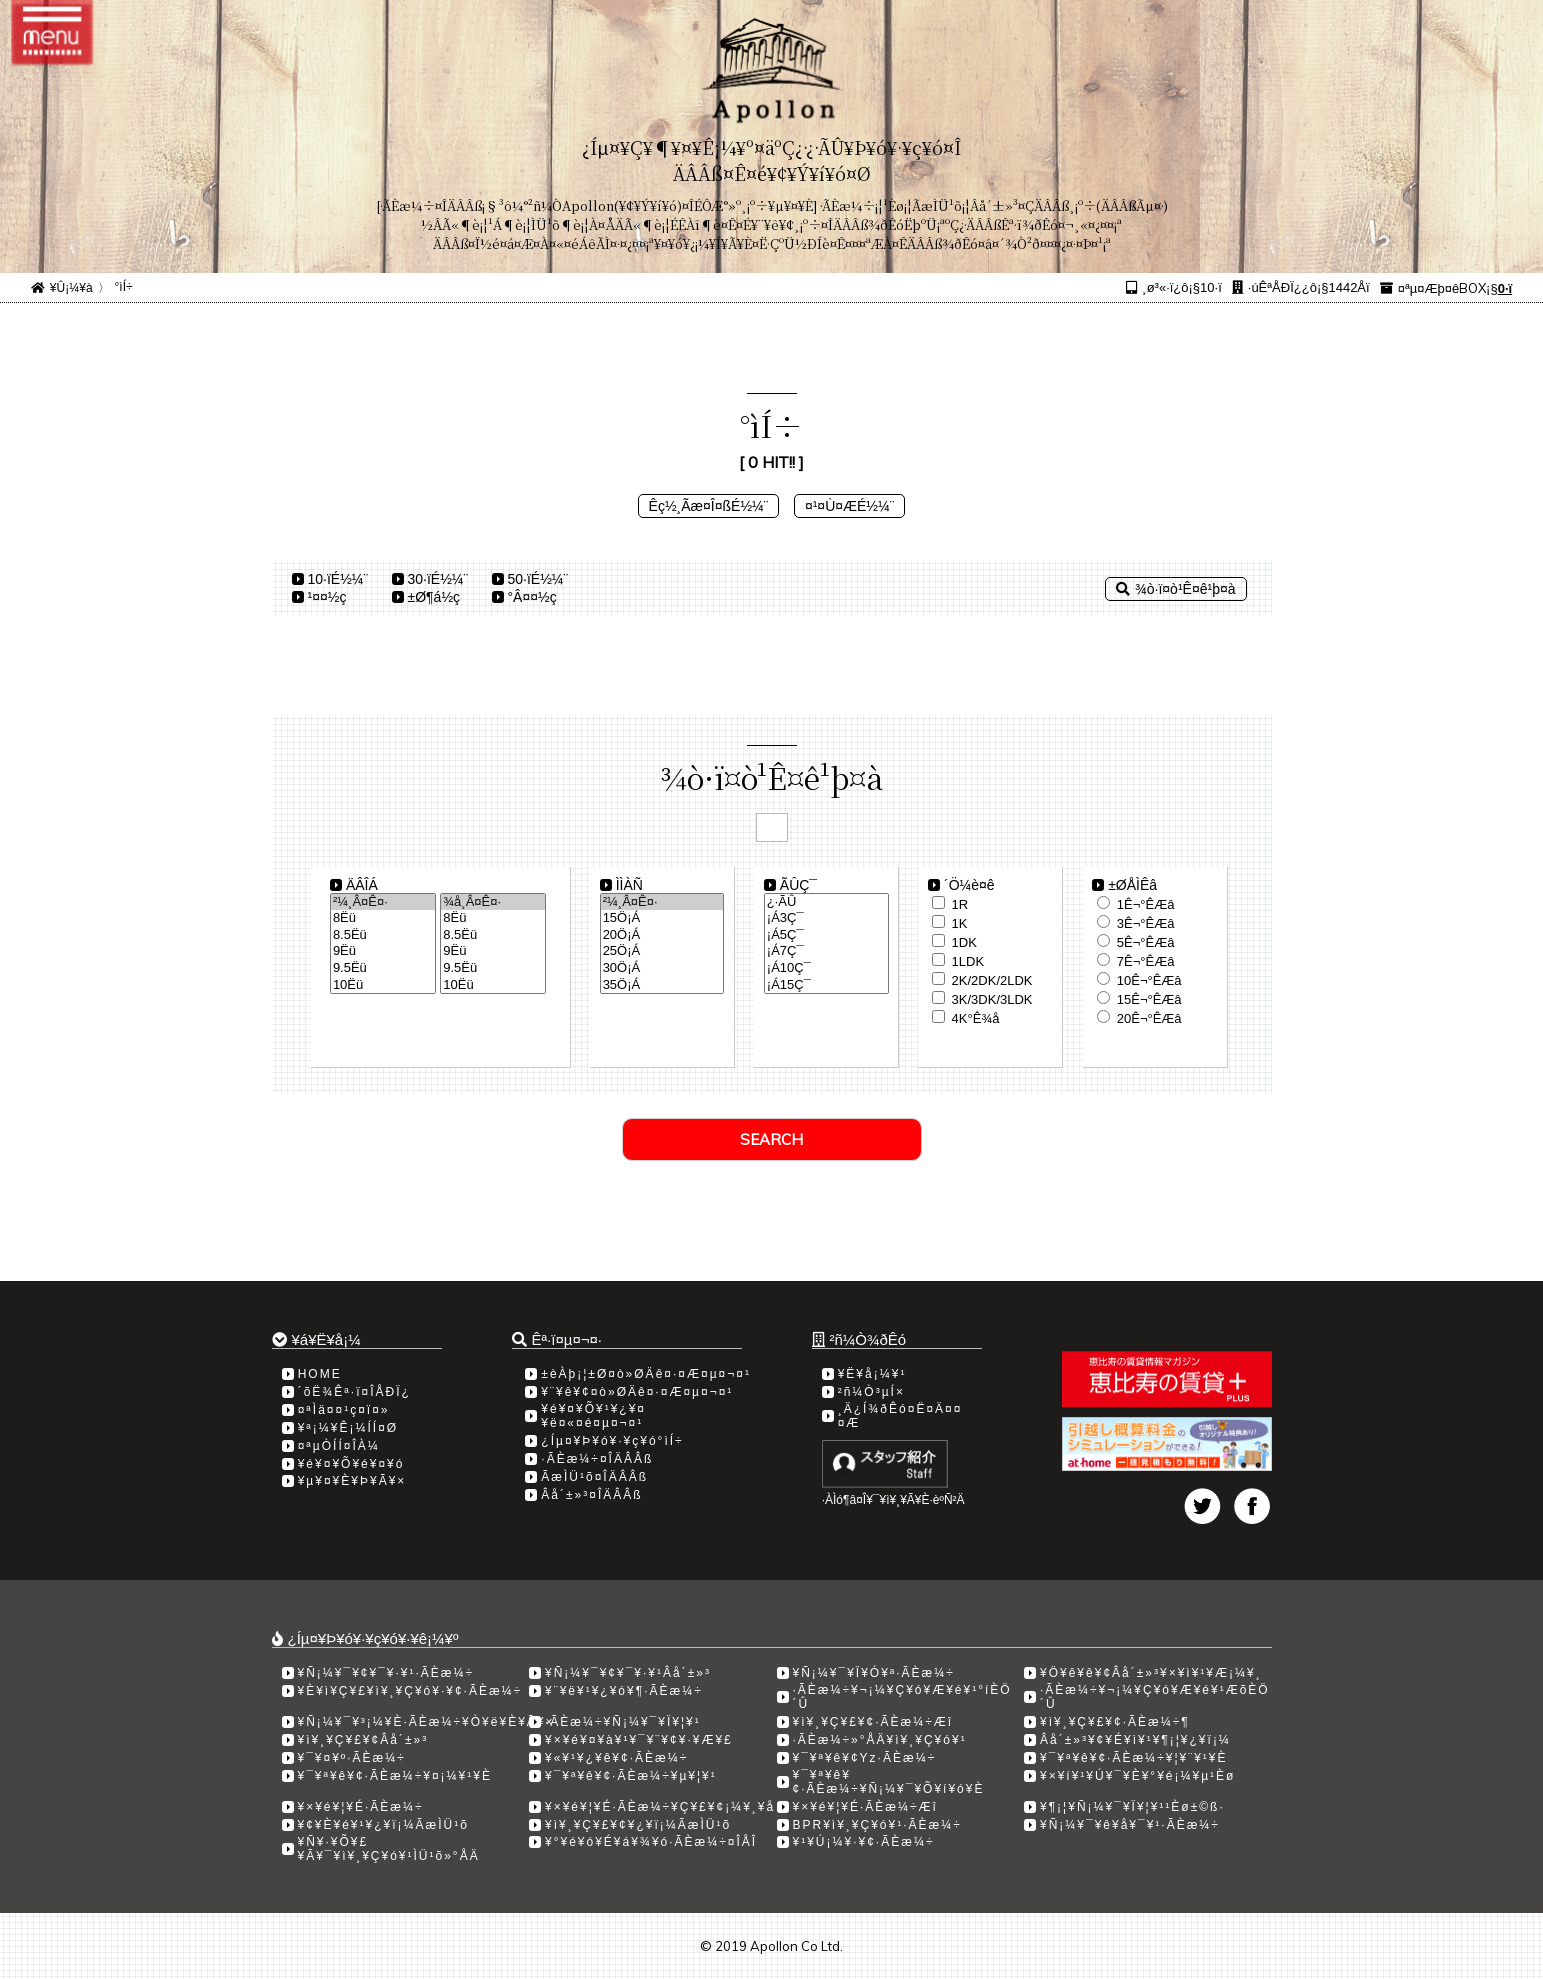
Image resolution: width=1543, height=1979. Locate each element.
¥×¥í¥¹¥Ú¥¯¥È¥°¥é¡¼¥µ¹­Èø (1137, 1776)
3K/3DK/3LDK (992, 999)
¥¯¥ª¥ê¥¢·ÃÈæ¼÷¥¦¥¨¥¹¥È (1134, 1758)
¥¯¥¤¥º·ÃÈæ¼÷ (352, 1758)
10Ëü (383, 985)
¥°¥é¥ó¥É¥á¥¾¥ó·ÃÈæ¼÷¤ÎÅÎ (651, 1842)
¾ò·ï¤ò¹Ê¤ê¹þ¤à (1175, 589)
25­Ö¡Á (662, 951)
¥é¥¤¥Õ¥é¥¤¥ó (351, 1464)
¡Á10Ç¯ (826, 968)
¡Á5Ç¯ (826, 935)
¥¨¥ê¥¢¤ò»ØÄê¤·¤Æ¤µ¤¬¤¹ (637, 1392)
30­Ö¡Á (662, 968)
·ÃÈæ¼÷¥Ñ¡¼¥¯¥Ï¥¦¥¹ (623, 1722)
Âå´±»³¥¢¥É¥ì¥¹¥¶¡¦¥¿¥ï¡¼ (1135, 1740)
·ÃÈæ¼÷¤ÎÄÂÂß (597, 1459)
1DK (964, 942)
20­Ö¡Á (662, 935)
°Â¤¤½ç (532, 597)
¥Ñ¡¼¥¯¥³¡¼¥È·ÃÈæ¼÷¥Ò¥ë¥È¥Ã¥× (426, 1722)
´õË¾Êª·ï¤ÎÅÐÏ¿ (354, 1392)
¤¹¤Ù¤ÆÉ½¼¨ (849, 506)
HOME (320, 1374)
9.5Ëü (383, 968)
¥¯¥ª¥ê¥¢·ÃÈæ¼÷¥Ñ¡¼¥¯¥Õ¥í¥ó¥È (889, 1782)
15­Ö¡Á (662, 918)
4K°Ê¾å (976, 1018)
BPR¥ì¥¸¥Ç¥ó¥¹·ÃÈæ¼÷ (877, 1825)
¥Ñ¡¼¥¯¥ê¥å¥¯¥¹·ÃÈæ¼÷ (1130, 1825)
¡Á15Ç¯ (826, 985)
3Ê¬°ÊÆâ (1146, 923)
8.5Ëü (383, 935)
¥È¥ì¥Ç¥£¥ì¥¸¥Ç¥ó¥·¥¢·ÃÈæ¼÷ (410, 1691)
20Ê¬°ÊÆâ (1149, 1018)
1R (960, 904)
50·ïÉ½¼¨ (538, 579)
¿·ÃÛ (826, 902)
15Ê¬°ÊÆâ (1149, 999)
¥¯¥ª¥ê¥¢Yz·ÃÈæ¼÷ (865, 1758)
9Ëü (383, 951)
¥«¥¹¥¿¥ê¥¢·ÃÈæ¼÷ (616, 1758)
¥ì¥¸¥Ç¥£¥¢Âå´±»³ (363, 1740)
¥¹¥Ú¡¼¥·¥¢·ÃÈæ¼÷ (864, 1842)
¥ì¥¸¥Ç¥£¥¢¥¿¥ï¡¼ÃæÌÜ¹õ (638, 1825)
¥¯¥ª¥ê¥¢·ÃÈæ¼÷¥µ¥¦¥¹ (631, 1776)
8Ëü (383, 918)
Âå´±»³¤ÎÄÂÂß (591, 1495)
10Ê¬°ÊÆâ (1149, 980)
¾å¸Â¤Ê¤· (493, 902)
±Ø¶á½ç (434, 597)
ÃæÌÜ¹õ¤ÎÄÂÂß (594, 1477)
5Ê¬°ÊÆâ (1146, 942)
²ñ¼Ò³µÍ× (871, 1392)
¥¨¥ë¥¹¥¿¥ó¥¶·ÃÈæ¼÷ (624, 1691)
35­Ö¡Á (662, 985)
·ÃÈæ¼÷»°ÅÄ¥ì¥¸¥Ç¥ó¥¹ (880, 1740)
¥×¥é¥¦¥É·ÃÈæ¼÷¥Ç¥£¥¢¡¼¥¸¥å (660, 1807)
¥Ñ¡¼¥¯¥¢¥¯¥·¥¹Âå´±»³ (628, 1673)
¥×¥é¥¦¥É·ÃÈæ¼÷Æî (865, 1807)
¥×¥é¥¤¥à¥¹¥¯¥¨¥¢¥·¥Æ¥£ (639, 1740)
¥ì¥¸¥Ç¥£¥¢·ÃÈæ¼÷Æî (873, 1722)
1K (960, 923)
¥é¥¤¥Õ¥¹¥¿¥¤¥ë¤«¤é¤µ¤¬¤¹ (593, 1416)
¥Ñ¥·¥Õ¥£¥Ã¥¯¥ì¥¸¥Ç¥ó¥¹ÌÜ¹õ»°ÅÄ (389, 1849)
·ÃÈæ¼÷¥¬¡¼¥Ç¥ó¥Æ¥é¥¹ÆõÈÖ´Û (1155, 1697)
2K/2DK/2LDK (992, 980)
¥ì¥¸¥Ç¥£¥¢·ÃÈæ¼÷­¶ (1115, 1722)
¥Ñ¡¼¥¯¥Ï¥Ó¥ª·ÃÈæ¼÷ (874, 1673)
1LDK (968, 961)
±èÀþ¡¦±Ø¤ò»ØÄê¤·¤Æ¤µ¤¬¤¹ (646, 1374)
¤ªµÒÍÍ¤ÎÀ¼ (339, 1446)
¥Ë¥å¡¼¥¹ (872, 1374)
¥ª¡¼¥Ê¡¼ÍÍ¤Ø (348, 1428)
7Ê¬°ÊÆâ (1146, 961)
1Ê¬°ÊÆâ (1146, 904)
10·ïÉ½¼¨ (338, 579)
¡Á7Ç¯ (826, 951)
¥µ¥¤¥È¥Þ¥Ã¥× (352, 1481)
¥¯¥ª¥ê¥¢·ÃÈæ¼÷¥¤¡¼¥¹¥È (395, 1776)
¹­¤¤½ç (327, 597)
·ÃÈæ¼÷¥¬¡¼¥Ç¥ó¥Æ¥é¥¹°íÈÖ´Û (902, 1697)
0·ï (1505, 288)
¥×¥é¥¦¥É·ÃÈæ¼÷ (361, 1807)
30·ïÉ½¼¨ (438, 579)
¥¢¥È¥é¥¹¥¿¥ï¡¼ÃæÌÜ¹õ (383, 1825)
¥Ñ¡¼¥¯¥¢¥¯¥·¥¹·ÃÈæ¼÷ (386, 1673)
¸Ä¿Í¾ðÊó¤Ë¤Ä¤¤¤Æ (900, 1416)
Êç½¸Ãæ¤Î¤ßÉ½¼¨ (709, 506)
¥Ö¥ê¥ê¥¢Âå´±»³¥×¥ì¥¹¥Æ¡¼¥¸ (1151, 1673)
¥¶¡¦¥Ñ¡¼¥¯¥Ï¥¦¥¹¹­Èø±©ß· (1132, 1807)
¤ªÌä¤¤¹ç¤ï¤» (344, 1410)
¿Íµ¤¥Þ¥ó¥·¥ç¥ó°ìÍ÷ (612, 1441)
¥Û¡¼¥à (71, 288)
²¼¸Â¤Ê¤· (383, 902)
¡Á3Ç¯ (826, 918)
